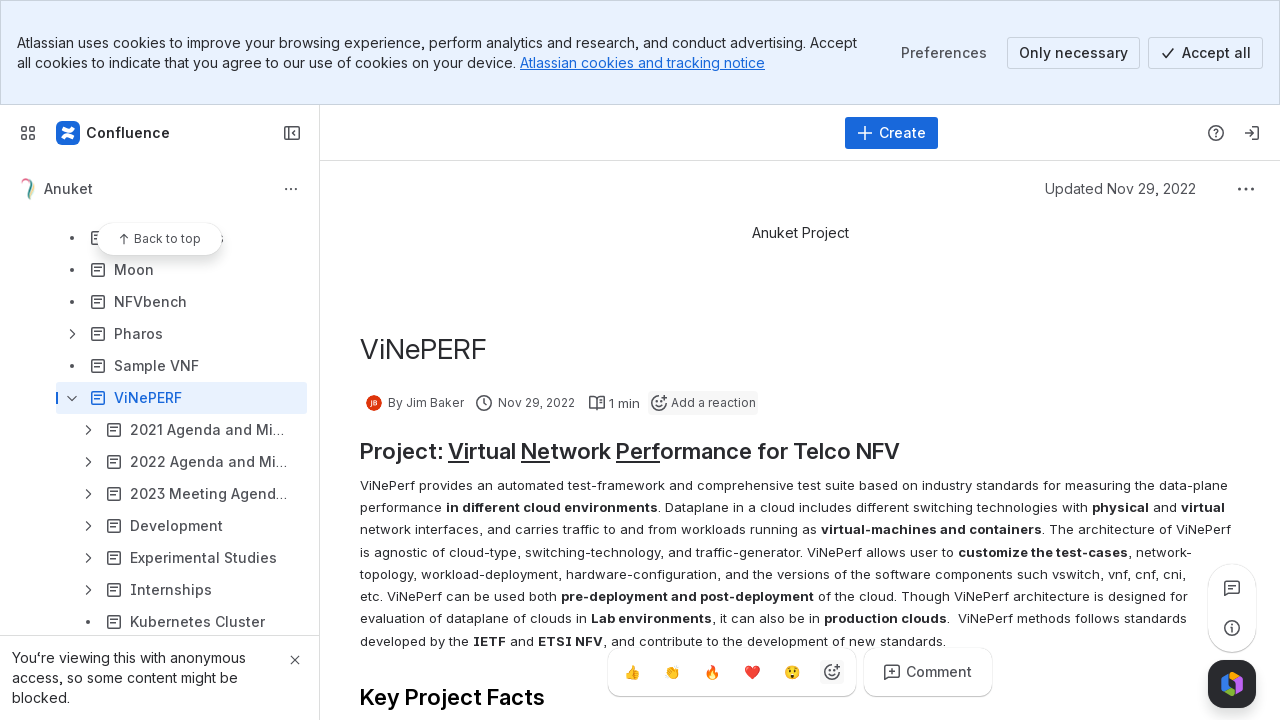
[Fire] (712, 672)
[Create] (891, 133)
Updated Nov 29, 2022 (1120, 188)
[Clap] (672, 672)
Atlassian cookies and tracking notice (642, 62)
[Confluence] (114, 133)
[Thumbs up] (632, 672)
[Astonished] (792, 672)
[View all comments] (1232, 588)
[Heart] (752, 672)
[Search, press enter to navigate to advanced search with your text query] (584, 133)
